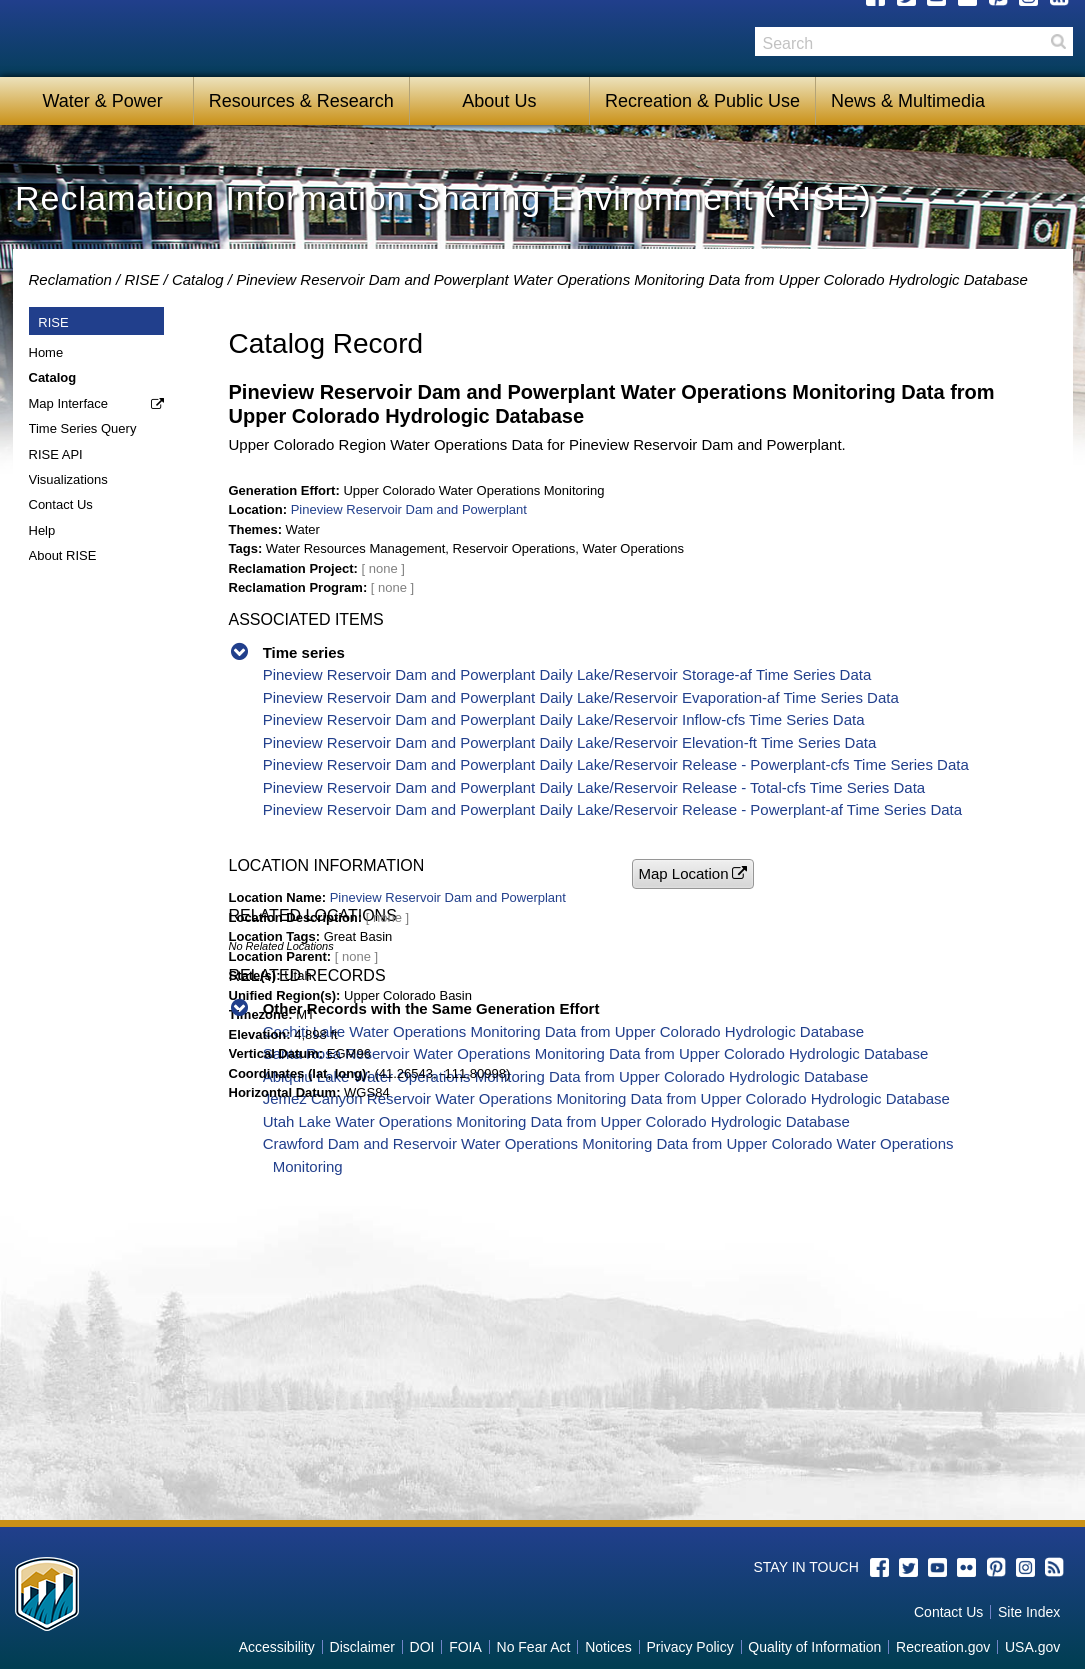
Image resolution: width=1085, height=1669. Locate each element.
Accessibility (277, 1647)
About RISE (63, 555)
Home (46, 352)
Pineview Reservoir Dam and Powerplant (409, 509)
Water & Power (102, 101)
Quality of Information (814, 1647)
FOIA (465, 1647)
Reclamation (70, 279)
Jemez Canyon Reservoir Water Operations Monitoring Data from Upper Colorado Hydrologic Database (606, 1098)
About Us (499, 101)
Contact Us (61, 504)
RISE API (56, 454)
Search (1058, 41)
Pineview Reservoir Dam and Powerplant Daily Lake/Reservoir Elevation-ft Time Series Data (570, 742)
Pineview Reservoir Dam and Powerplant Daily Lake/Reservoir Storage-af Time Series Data (567, 674)
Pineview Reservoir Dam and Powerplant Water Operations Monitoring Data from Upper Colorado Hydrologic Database (632, 279)
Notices (608, 1647)
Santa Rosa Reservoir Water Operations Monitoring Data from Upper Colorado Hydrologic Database (596, 1053)
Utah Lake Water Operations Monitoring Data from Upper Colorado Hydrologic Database (556, 1121)
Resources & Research (301, 101)
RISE (141, 279)
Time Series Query (83, 428)
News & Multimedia (908, 101)
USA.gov (1032, 1647)
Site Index (1029, 1612)
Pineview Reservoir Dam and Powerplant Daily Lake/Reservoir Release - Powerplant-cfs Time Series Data (616, 764)
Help (42, 530)
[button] (693, 873)
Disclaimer (362, 1647)
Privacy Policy (690, 1647)
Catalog (198, 279)
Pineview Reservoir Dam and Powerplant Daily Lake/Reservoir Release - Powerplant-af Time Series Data (612, 809)
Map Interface (69, 403)
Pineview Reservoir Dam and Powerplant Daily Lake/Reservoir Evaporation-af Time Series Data (581, 697)
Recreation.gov (943, 1647)
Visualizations (68, 479)
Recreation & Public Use (702, 101)
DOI (422, 1647)
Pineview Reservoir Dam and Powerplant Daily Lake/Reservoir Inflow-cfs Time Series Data (564, 719)
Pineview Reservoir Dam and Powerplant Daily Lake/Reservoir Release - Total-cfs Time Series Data (594, 787)
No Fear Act (534, 1647)
